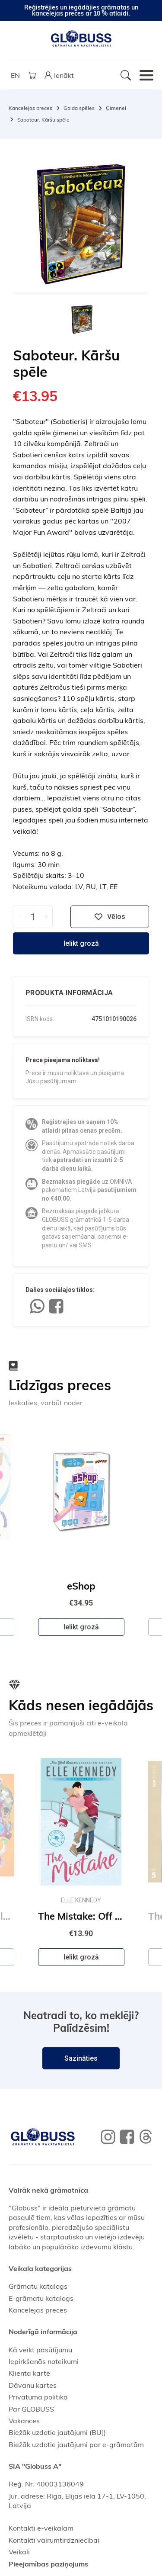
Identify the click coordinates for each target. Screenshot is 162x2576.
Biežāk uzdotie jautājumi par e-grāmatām (76, 2444)
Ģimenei (116, 108)
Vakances (24, 2420)
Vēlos (109, 916)
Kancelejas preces (30, 108)
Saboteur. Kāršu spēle (43, 119)
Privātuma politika (38, 2397)
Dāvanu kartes (33, 2385)
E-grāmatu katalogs (41, 2298)
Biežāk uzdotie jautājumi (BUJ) (57, 2432)
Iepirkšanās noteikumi (44, 2361)
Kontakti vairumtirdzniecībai (54, 2540)
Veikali (19, 2551)
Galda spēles (79, 108)
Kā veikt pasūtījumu (40, 2349)
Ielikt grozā (81, 943)
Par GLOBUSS (31, 2409)
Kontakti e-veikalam (41, 2528)
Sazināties (81, 2058)
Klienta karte (29, 2373)
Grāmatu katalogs (38, 2286)
